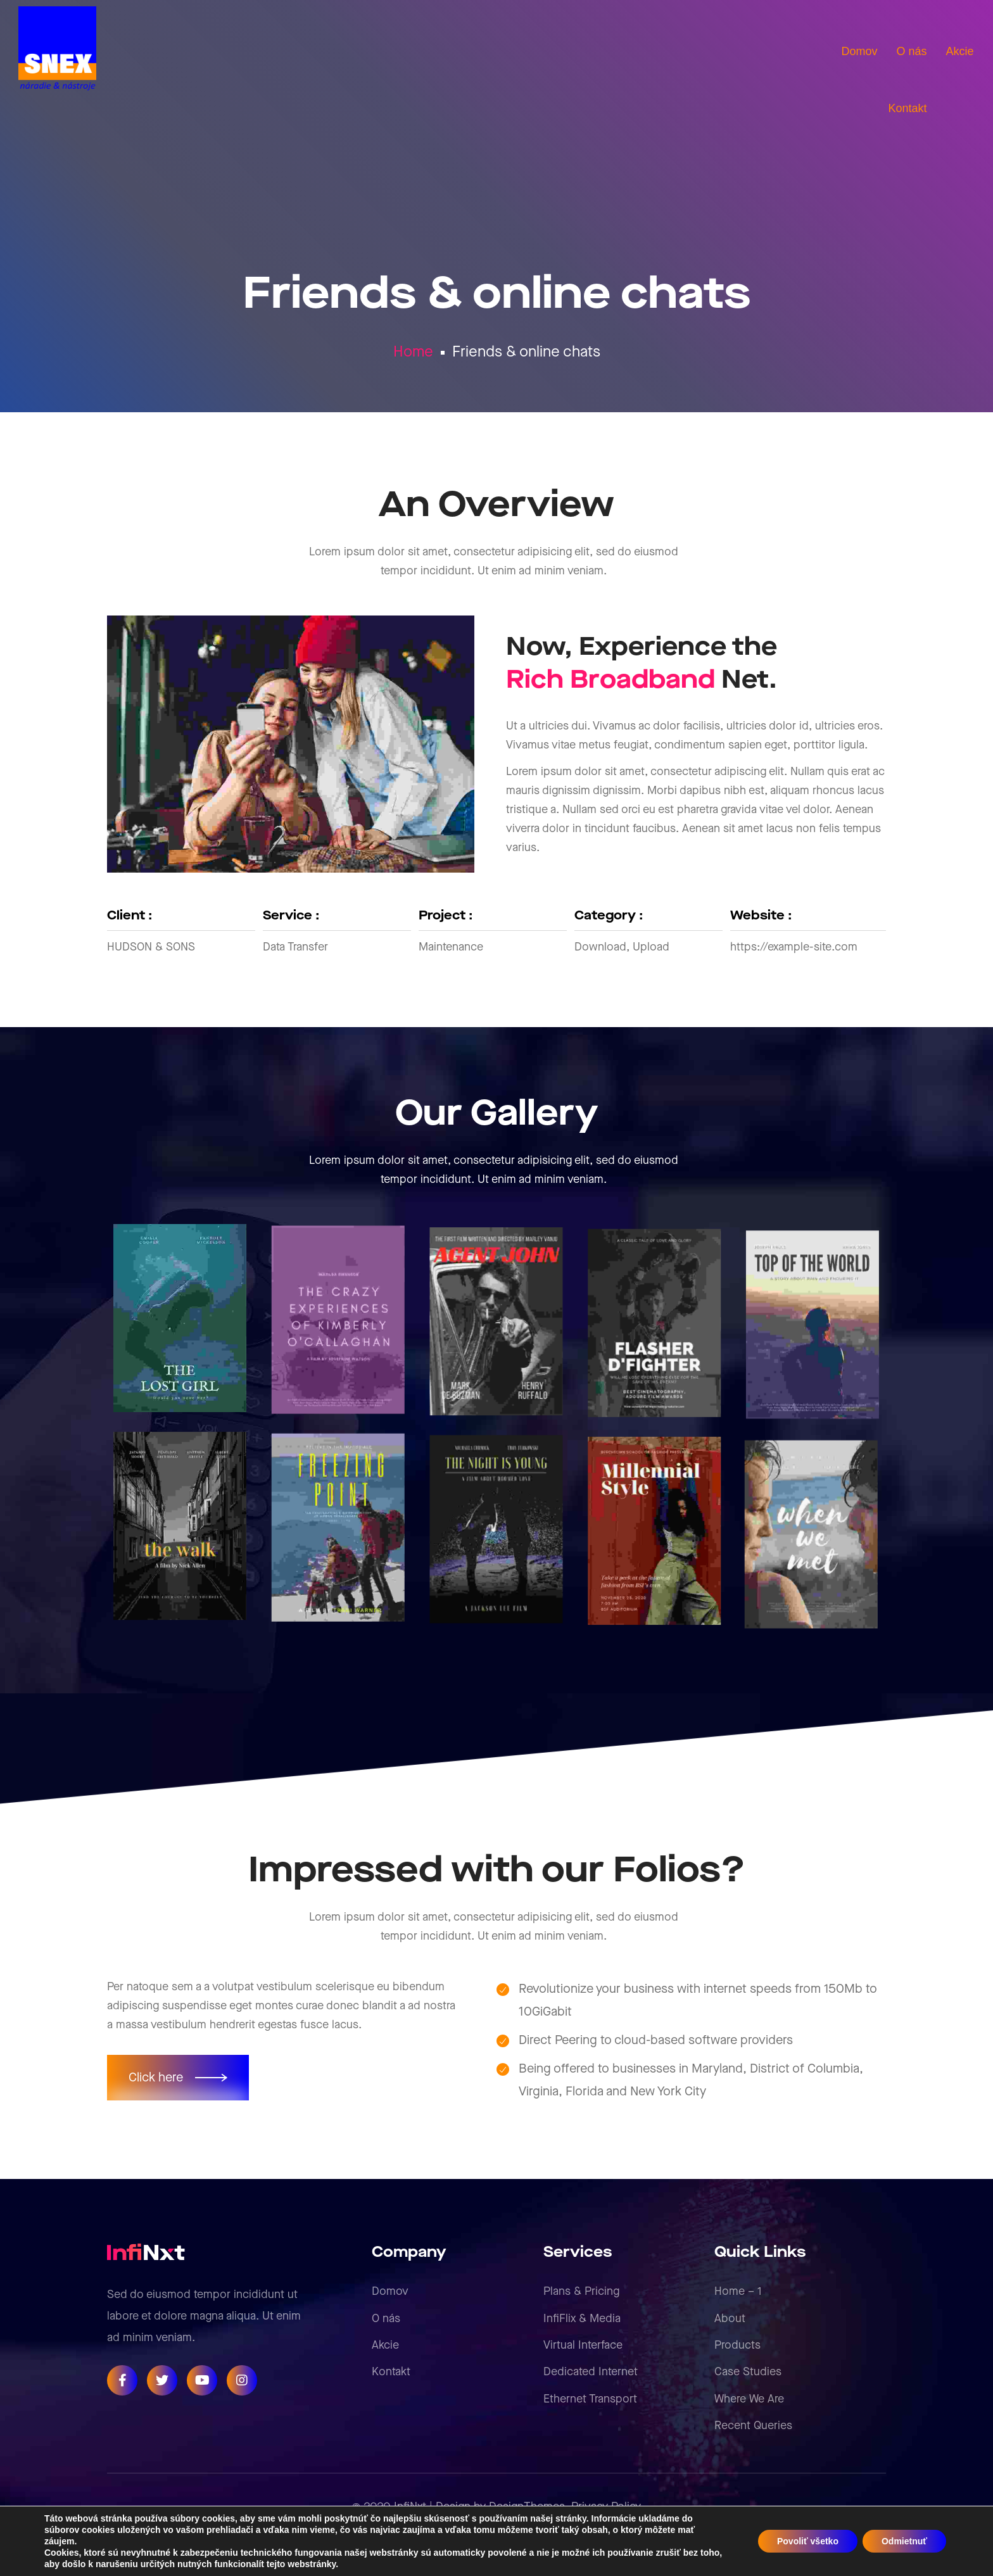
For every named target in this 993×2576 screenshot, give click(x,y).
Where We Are (749, 2399)
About (729, 2318)
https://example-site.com (793, 947)
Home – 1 (738, 2291)
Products (737, 2345)
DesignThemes (527, 2506)
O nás (386, 2318)
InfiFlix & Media (582, 2318)
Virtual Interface (583, 2345)
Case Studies (747, 2371)
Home (413, 352)
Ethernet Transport (590, 2399)
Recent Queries (753, 2425)
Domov (390, 2291)
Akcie (385, 2345)
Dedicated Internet (590, 2371)
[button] (178, 2077)
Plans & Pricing (581, 2291)
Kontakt (391, 2371)
